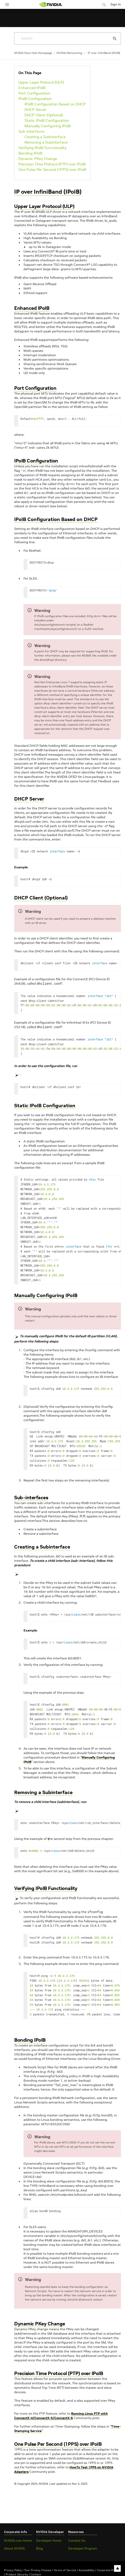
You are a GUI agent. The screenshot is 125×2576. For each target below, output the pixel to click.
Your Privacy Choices (37, 2549)
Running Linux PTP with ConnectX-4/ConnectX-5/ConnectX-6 (61, 2395)
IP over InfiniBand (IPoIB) (104, 53)
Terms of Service (65, 2549)
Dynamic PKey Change (37, 158)
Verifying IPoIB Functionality (42, 147)
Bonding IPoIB (30, 153)
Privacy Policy (13, 2549)
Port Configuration (34, 93)
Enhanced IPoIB (31, 87)
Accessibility (86, 2549)
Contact (35, 2554)
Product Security (17, 2554)
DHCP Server (36, 109)
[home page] (50, 4)
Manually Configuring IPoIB (48, 126)
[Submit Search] (112, 38)
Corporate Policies (109, 2549)
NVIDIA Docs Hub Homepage (33, 53)
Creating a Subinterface (45, 136)
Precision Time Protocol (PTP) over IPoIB (52, 164)
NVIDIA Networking (69, 53)
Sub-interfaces (31, 131)
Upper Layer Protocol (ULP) (41, 82)
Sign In (115, 4)
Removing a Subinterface (46, 142)
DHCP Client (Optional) (44, 115)
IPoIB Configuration (35, 98)
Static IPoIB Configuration (47, 120)
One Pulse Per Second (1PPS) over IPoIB (52, 169)
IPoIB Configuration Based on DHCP (55, 104)
